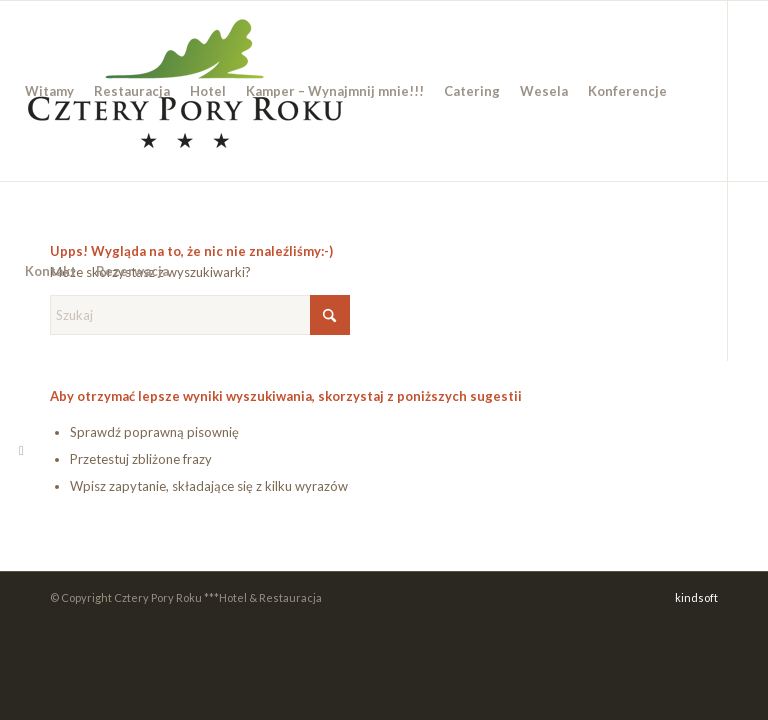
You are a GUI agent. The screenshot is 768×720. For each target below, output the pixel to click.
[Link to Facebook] (21, 450)
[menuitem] (49, 91)
